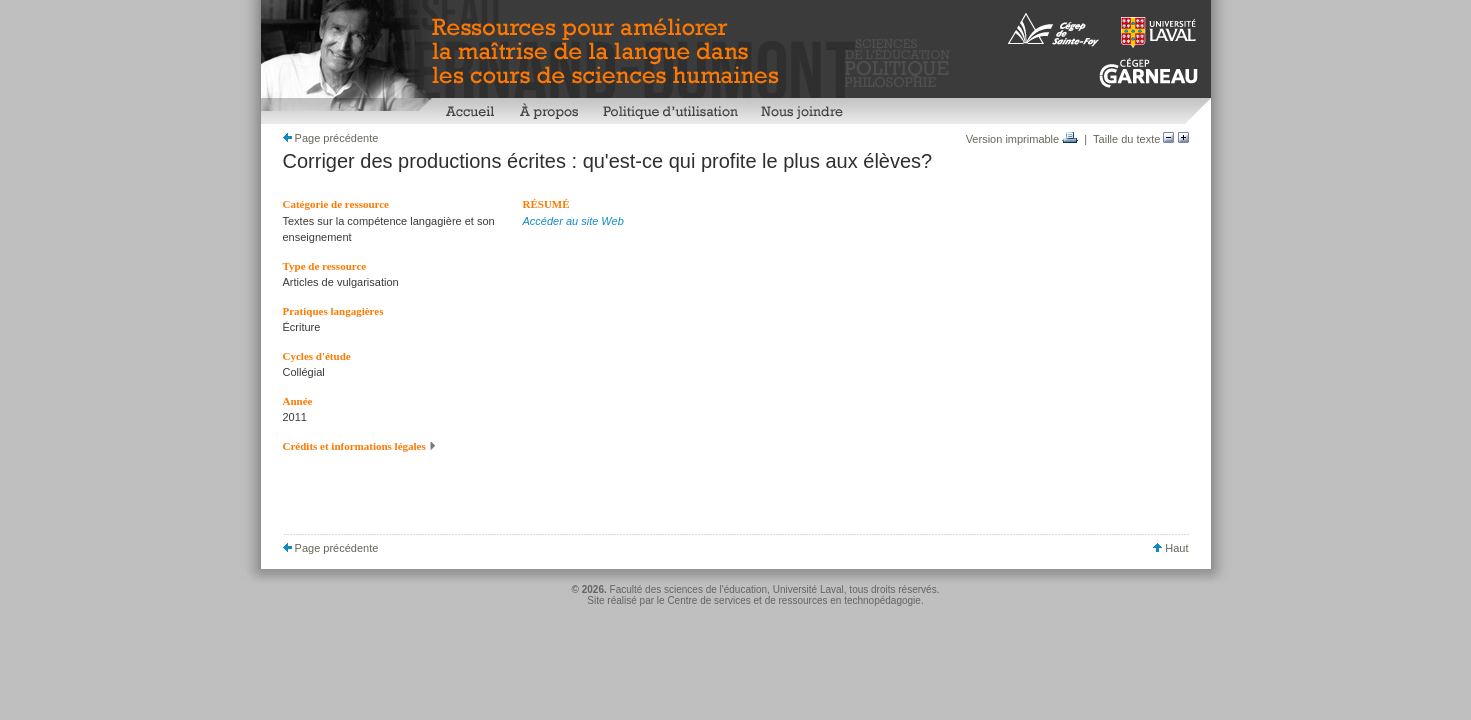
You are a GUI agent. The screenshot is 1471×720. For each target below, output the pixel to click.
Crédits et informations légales (360, 446)
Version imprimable (1022, 139)
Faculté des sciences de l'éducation (689, 589)
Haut (1170, 548)
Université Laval (808, 589)
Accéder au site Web (573, 221)
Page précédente (331, 138)
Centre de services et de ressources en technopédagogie (794, 600)
